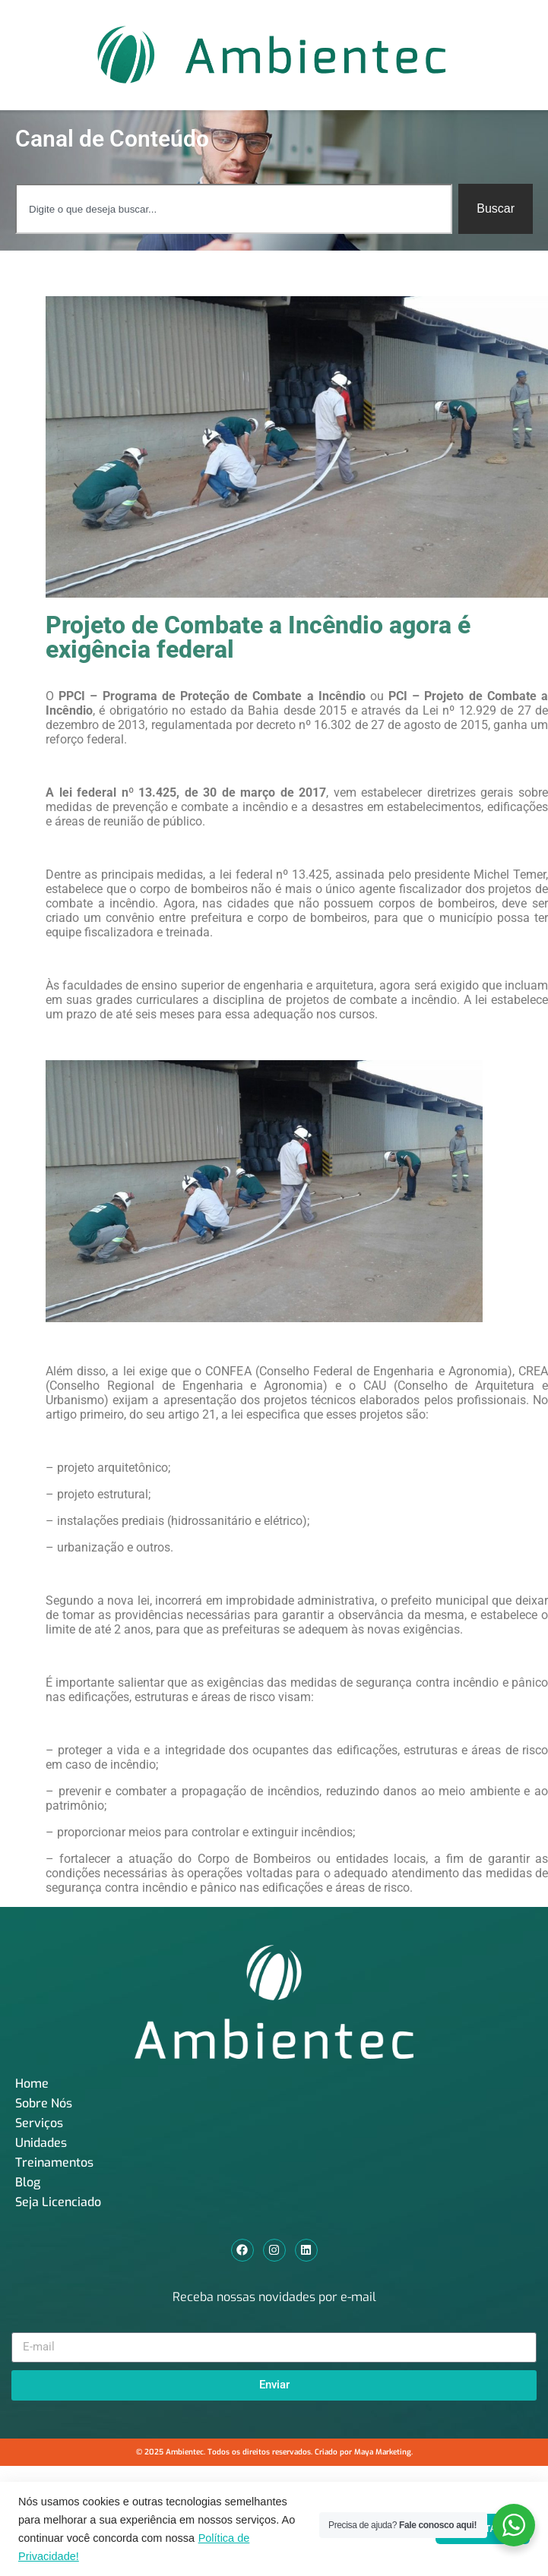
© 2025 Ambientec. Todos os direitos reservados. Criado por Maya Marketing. (274, 2452)
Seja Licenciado (58, 2202)
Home (32, 2083)
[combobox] (233, 209)
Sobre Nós (43, 2103)
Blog (27, 2182)
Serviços (39, 2123)
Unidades (41, 2143)
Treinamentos (54, 2162)
